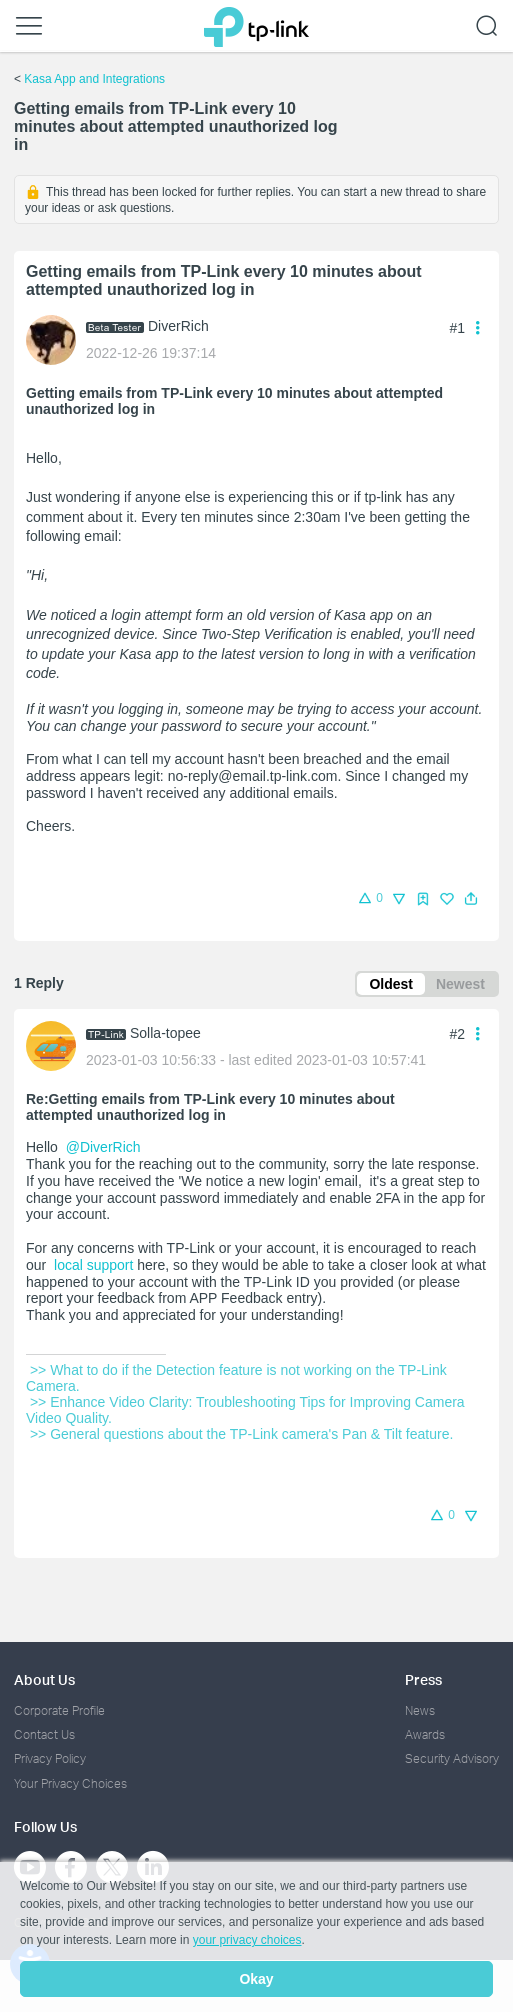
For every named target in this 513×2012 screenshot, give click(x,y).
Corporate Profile (59, 1710)
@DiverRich (103, 1147)
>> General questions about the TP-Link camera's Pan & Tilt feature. (239, 1434)
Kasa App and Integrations (94, 79)
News (420, 1710)
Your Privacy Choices (70, 1783)
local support (91, 1265)
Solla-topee (165, 1033)
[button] (471, 899)
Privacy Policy (50, 1758)
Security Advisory (452, 1758)
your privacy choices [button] (247, 1940)
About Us (44, 1679)
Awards (425, 1734)
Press (423, 1679)
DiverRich (178, 326)
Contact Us (44, 1734)
